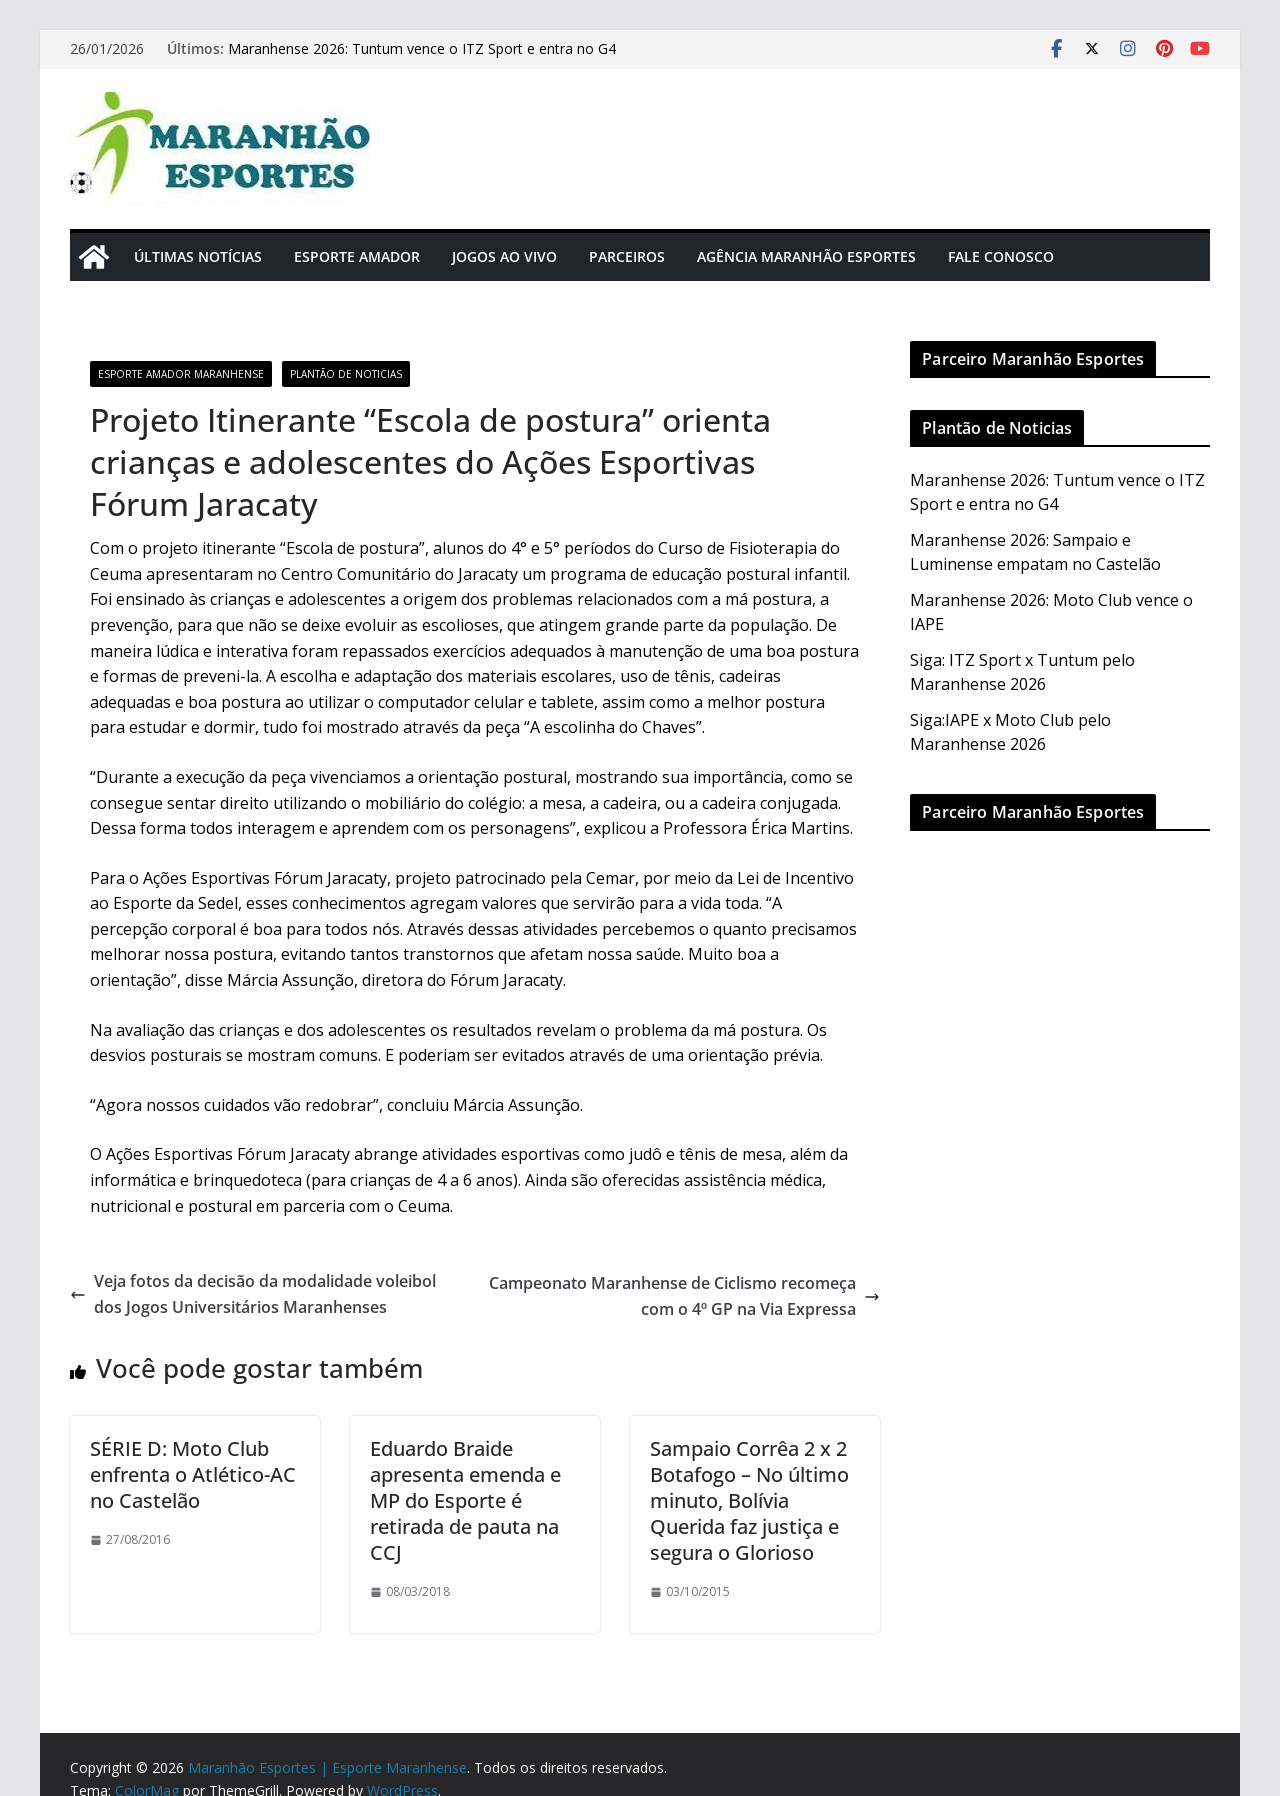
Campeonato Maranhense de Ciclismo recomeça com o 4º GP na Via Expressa (684, 1296)
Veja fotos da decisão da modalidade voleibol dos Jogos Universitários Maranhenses (253, 1294)
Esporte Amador (357, 256)
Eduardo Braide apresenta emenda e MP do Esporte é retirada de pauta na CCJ (465, 1500)
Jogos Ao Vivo (504, 256)
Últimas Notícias (198, 256)
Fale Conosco (1001, 256)
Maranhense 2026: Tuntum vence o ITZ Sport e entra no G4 (422, 48)
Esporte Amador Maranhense (181, 374)
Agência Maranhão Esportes (806, 256)
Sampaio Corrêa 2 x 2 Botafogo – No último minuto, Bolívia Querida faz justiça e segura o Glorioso (749, 1500)
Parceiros (627, 256)
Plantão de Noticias (346, 374)
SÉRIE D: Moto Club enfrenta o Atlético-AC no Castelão (193, 1474)
